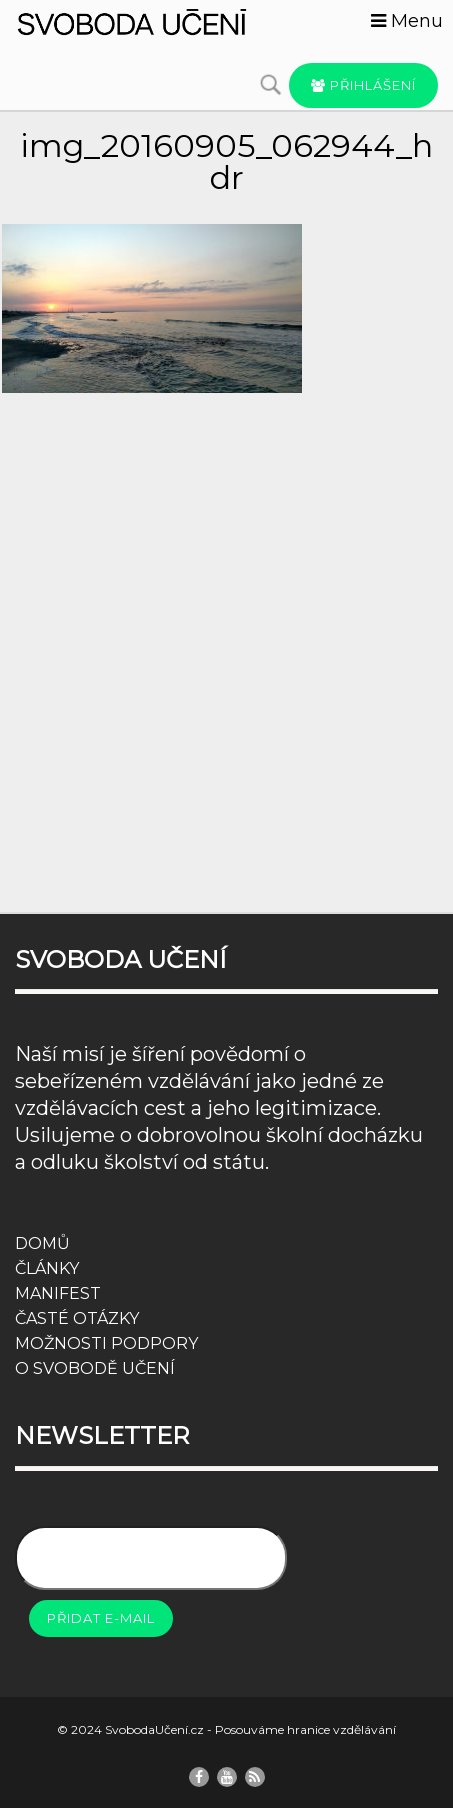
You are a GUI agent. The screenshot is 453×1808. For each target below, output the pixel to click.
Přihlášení (363, 85)
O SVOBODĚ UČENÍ (95, 1368)
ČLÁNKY (47, 1268)
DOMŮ (42, 1243)
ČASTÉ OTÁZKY (77, 1318)
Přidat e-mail (101, 1618)
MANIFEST (58, 1293)
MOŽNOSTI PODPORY (106, 1343)
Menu (407, 21)
